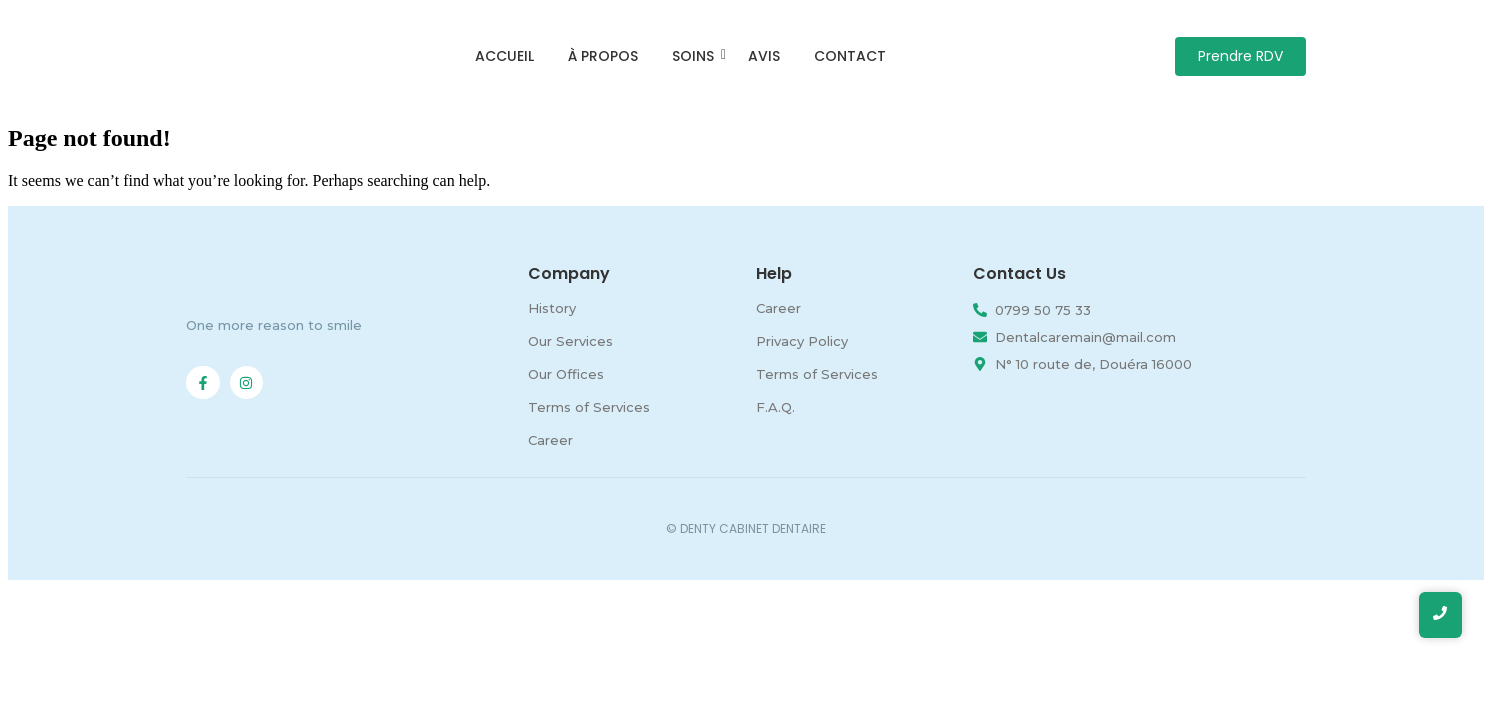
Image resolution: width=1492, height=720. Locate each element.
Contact (850, 56)
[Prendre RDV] (1240, 56)
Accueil (504, 56)
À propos (603, 56)
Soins (696, 56)
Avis (764, 56)
